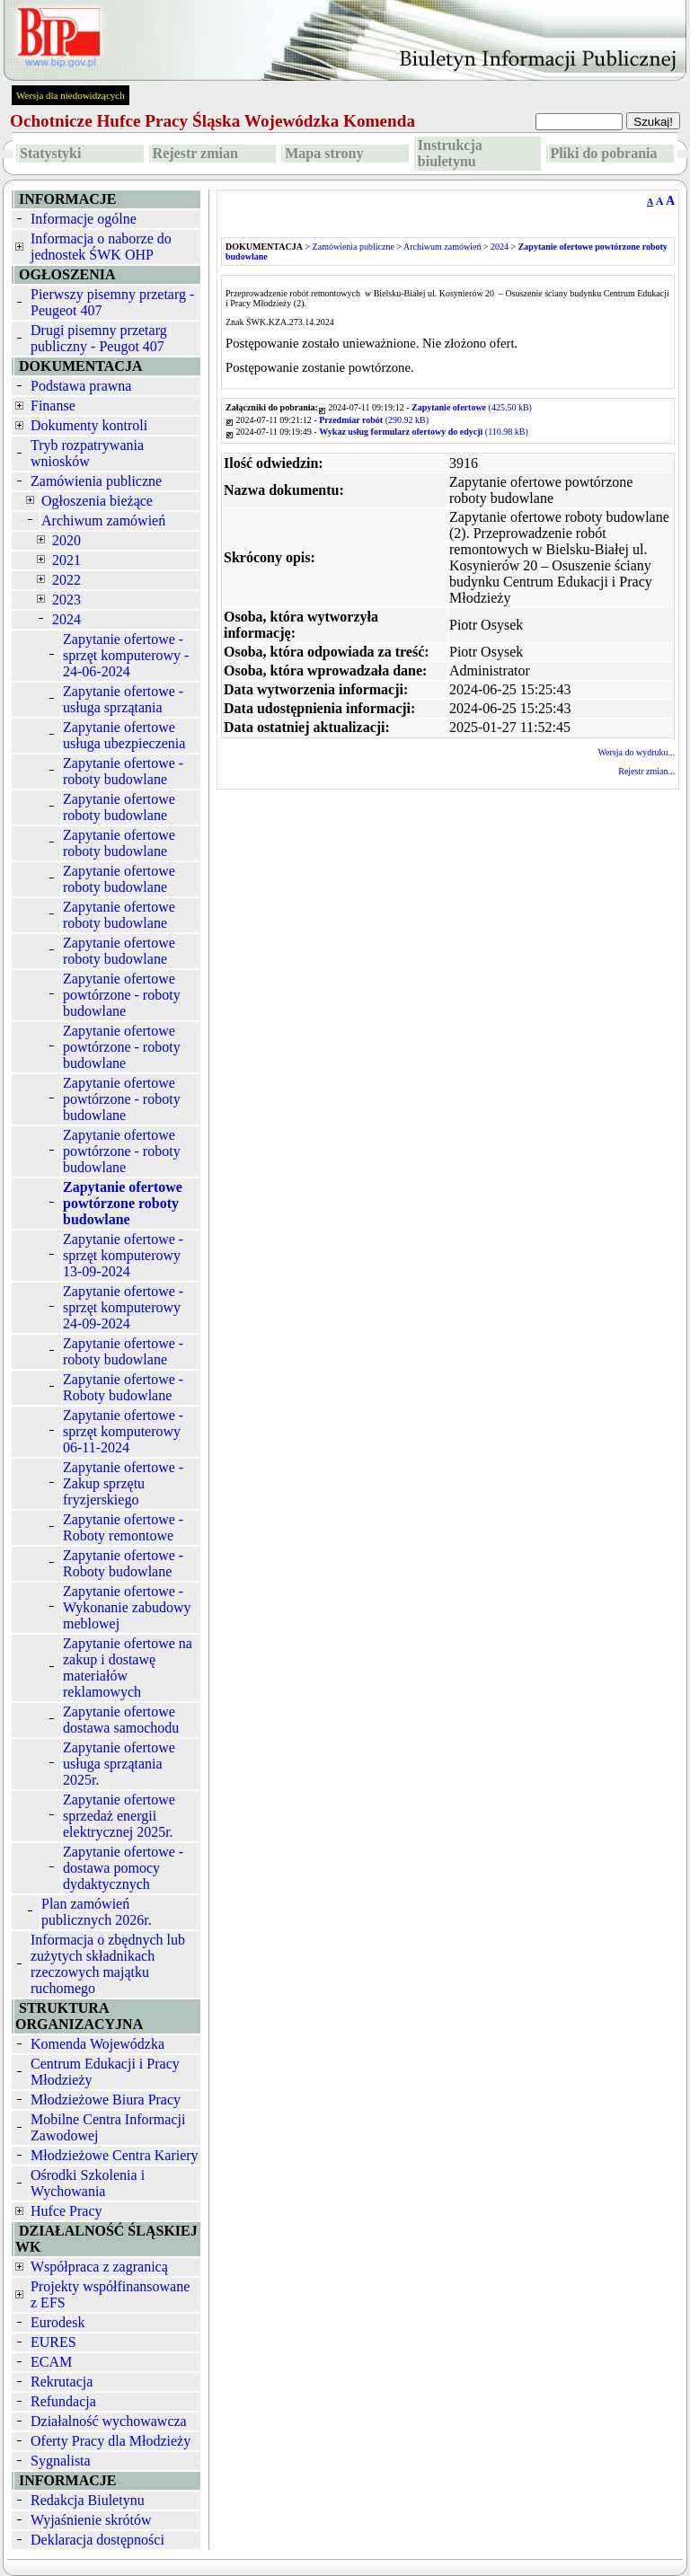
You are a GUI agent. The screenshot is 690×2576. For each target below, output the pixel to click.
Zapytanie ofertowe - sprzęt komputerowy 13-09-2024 (123, 1255)
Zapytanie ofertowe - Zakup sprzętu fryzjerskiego (123, 1483)
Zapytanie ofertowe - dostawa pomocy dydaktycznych (123, 1868)
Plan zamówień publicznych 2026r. (96, 1912)
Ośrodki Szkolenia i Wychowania (88, 2183)
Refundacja (63, 2401)
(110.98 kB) (423, 432)
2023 (66, 599)
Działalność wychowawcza (109, 2421)
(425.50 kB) (471, 407)
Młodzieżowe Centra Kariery (115, 2155)
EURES (53, 2342)
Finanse (53, 405)
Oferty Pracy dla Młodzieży (110, 2440)
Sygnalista (61, 2460)
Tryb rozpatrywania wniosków (87, 453)
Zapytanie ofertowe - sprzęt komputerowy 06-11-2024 (123, 1431)
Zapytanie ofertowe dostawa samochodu (121, 1719)
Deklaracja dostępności (97, 2539)
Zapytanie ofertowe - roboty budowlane (123, 771)
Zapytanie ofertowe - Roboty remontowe (123, 1527)
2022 (66, 579)
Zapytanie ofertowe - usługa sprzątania (123, 699)
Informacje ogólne (84, 218)
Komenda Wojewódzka (97, 2043)
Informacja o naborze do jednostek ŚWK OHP (101, 246)
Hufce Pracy (66, 2211)
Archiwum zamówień (103, 520)
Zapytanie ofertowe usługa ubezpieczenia (124, 735)
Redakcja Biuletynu (88, 2500)
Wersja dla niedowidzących (70, 95)
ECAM (51, 2361)
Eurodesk (57, 2322)
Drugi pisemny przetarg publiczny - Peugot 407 (99, 338)
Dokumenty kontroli (89, 425)
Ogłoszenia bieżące (97, 500)
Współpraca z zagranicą (99, 2266)
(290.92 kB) (374, 420)
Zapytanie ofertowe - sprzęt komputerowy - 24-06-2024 (126, 655)
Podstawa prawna (81, 385)
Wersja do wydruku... (636, 752)
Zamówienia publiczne (96, 481)
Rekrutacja (62, 2381)
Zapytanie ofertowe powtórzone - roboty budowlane (122, 995)
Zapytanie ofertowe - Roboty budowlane (123, 1387)
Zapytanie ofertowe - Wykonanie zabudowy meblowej (127, 1607)
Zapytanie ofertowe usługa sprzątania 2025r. (119, 1763)
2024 (66, 619)
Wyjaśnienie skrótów (91, 2519)
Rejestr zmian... (646, 771)
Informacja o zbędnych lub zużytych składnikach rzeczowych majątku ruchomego (108, 1964)
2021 (66, 560)
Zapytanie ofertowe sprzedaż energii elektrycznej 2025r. (119, 1815)
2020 (66, 540)
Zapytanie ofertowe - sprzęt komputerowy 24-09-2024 (123, 1307)
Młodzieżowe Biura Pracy (106, 2099)
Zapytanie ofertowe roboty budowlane (119, 807)
